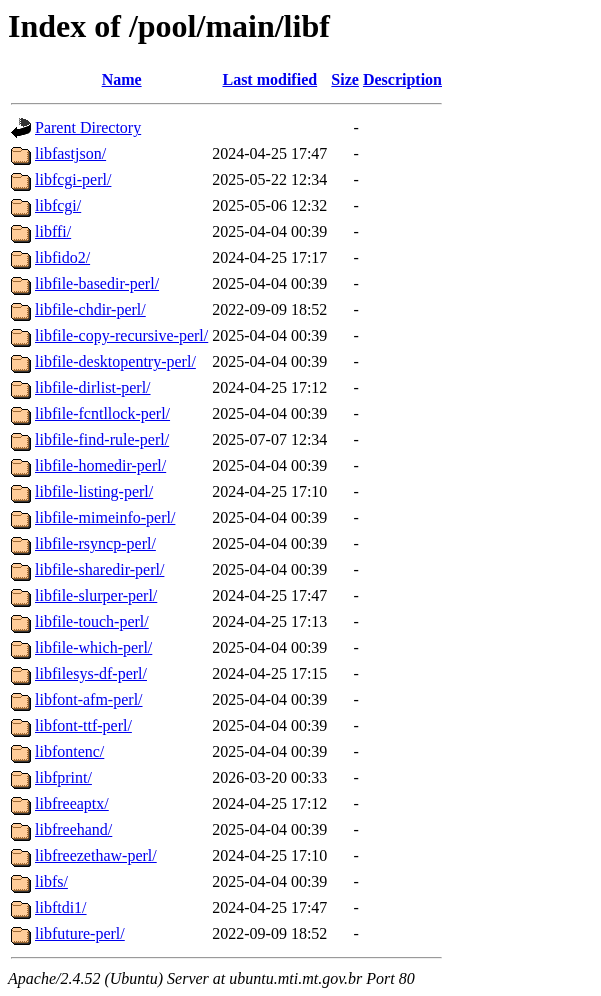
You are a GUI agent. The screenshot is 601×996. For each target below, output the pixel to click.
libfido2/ (62, 257)
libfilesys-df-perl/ (91, 673)
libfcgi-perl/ (73, 179)
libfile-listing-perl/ (94, 491)
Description (402, 79)
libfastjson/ (70, 153)
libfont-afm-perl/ (89, 699)
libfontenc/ (69, 751)
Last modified (269, 79)
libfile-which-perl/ (93, 647)
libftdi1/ (61, 907)
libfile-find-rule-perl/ (102, 439)
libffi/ (53, 231)
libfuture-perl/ (80, 933)
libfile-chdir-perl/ (90, 309)
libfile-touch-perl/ (92, 621)
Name (122, 79)
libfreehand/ (73, 829)
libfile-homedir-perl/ (100, 465)
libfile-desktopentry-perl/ (115, 361)
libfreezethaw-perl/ (96, 855)
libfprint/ (63, 777)
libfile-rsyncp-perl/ (95, 543)
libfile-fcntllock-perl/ (102, 413)
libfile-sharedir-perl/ (99, 569)
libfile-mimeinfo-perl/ (105, 517)
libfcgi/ (58, 205)
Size (345, 79)
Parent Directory (88, 127)
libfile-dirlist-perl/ (93, 387)
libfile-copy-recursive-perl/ (121, 335)
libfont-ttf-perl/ (83, 725)
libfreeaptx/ (72, 803)
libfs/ (51, 881)
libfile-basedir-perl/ (97, 283)
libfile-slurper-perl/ (96, 595)
